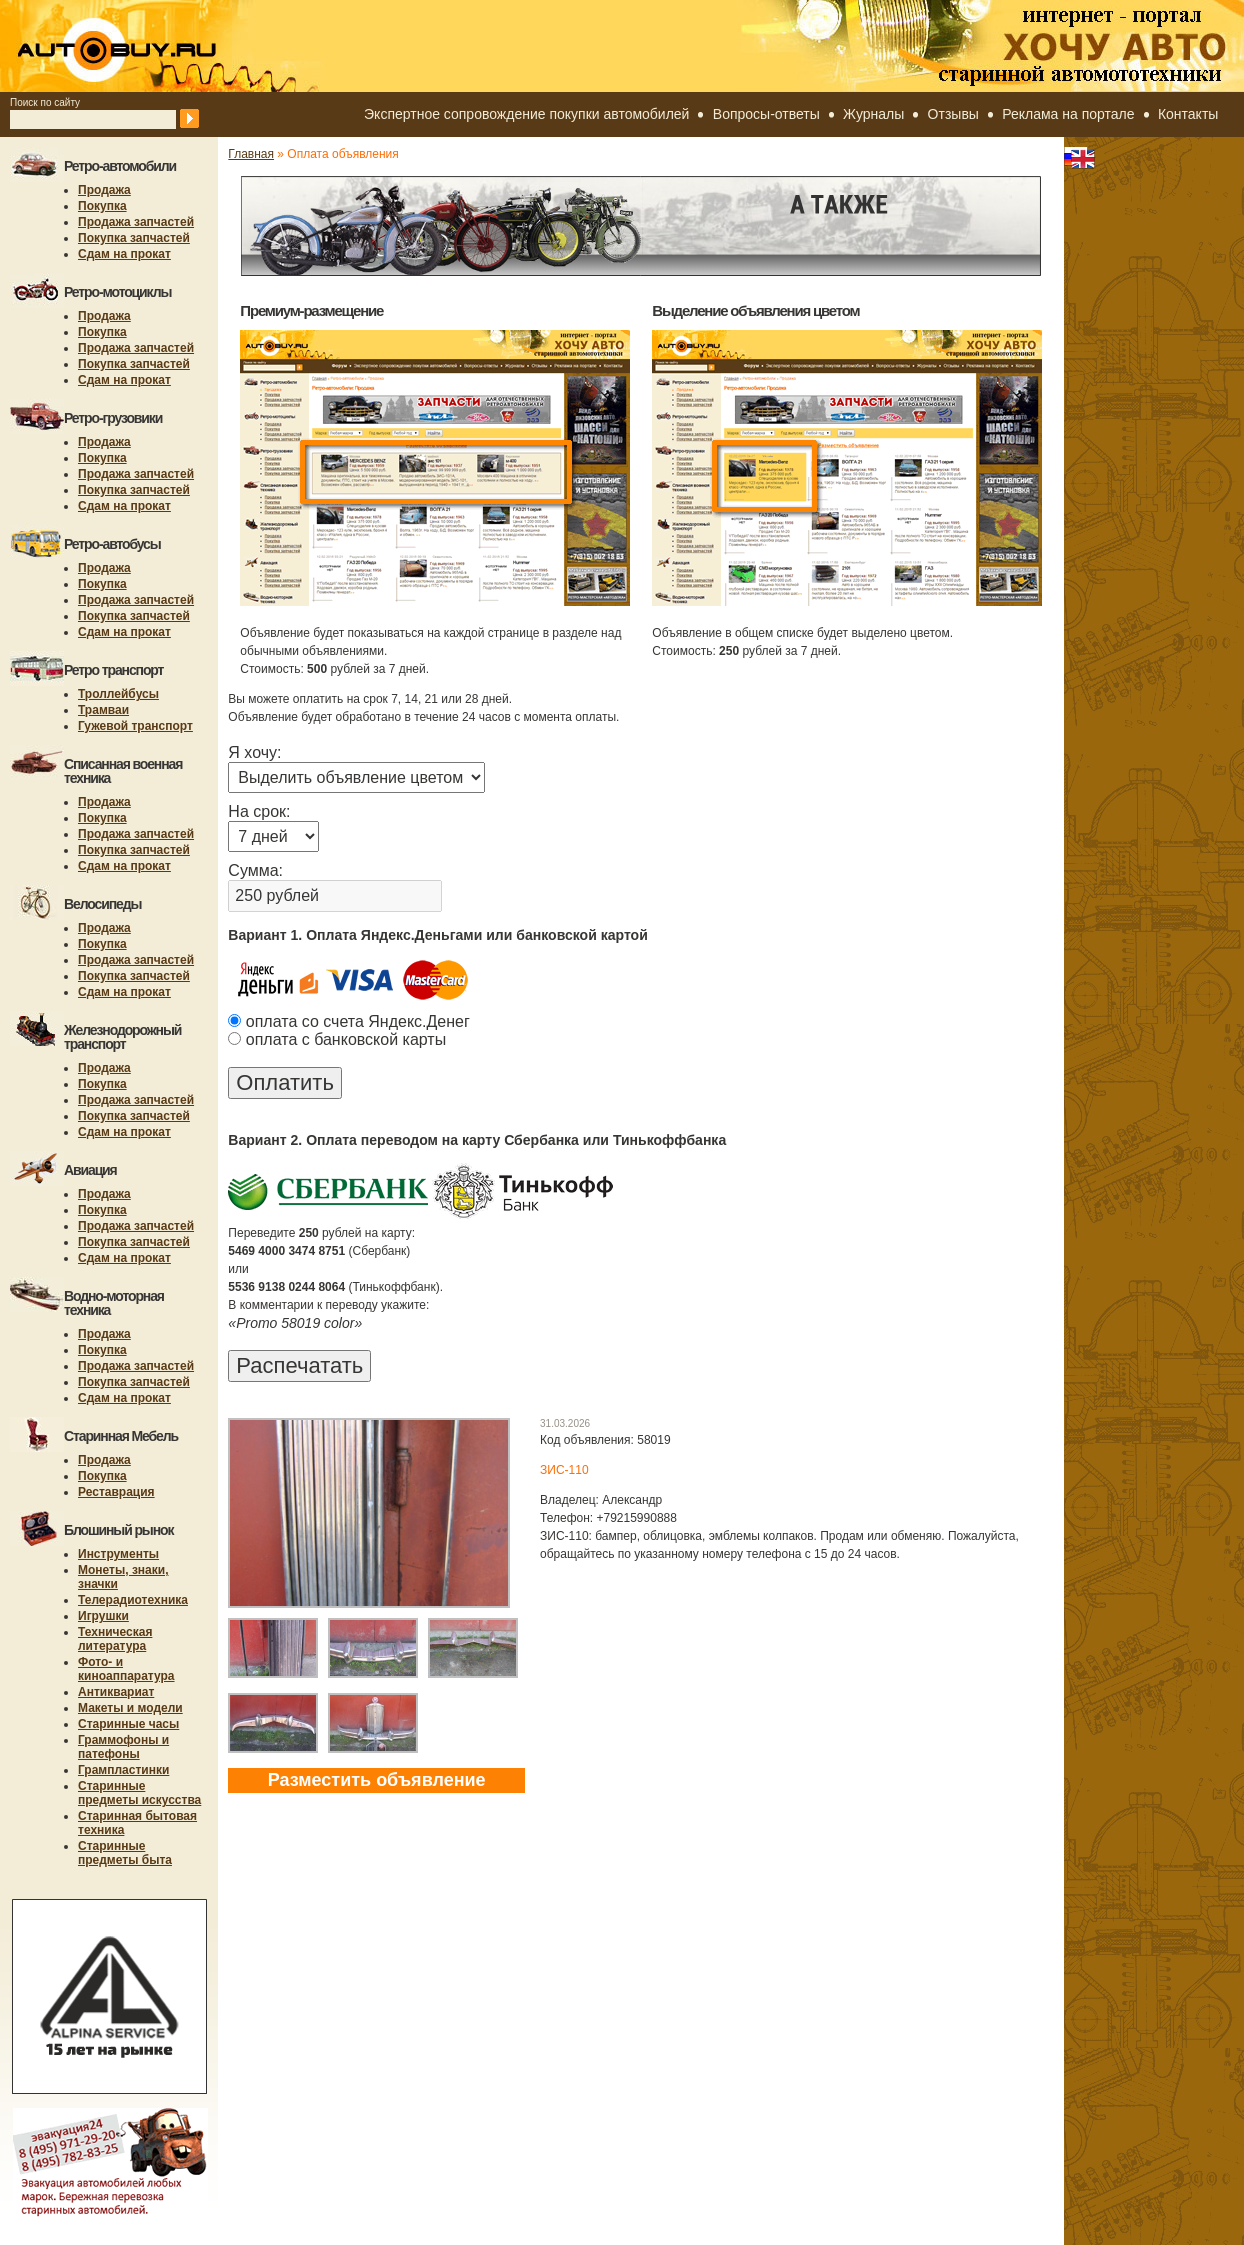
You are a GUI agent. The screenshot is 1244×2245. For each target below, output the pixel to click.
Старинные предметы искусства (139, 1793)
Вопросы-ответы (766, 114)
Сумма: (255, 870)
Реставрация (116, 1492)
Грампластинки (123, 1770)
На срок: (259, 811)
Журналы (873, 114)
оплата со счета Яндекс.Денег (348, 1021)
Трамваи (103, 710)
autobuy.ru (166, 46)
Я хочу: (254, 752)
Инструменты (118, 1554)
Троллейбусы (118, 694)
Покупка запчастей (134, 238)
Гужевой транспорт (135, 726)
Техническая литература (115, 1639)
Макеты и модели (130, 1708)
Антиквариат (116, 1692)
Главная (251, 154)
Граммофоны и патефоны (123, 1747)
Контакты (1188, 114)
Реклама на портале (1068, 114)
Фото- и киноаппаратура (126, 1669)
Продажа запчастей (136, 222)
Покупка (102, 206)
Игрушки (103, 1616)
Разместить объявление (377, 1780)
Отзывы (953, 114)
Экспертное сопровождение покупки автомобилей (526, 114)
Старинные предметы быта (125, 1853)
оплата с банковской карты (337, 1039)
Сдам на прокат (124, 254)
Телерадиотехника (133, 1600)
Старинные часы (128, 1724)
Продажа (104, 190)
